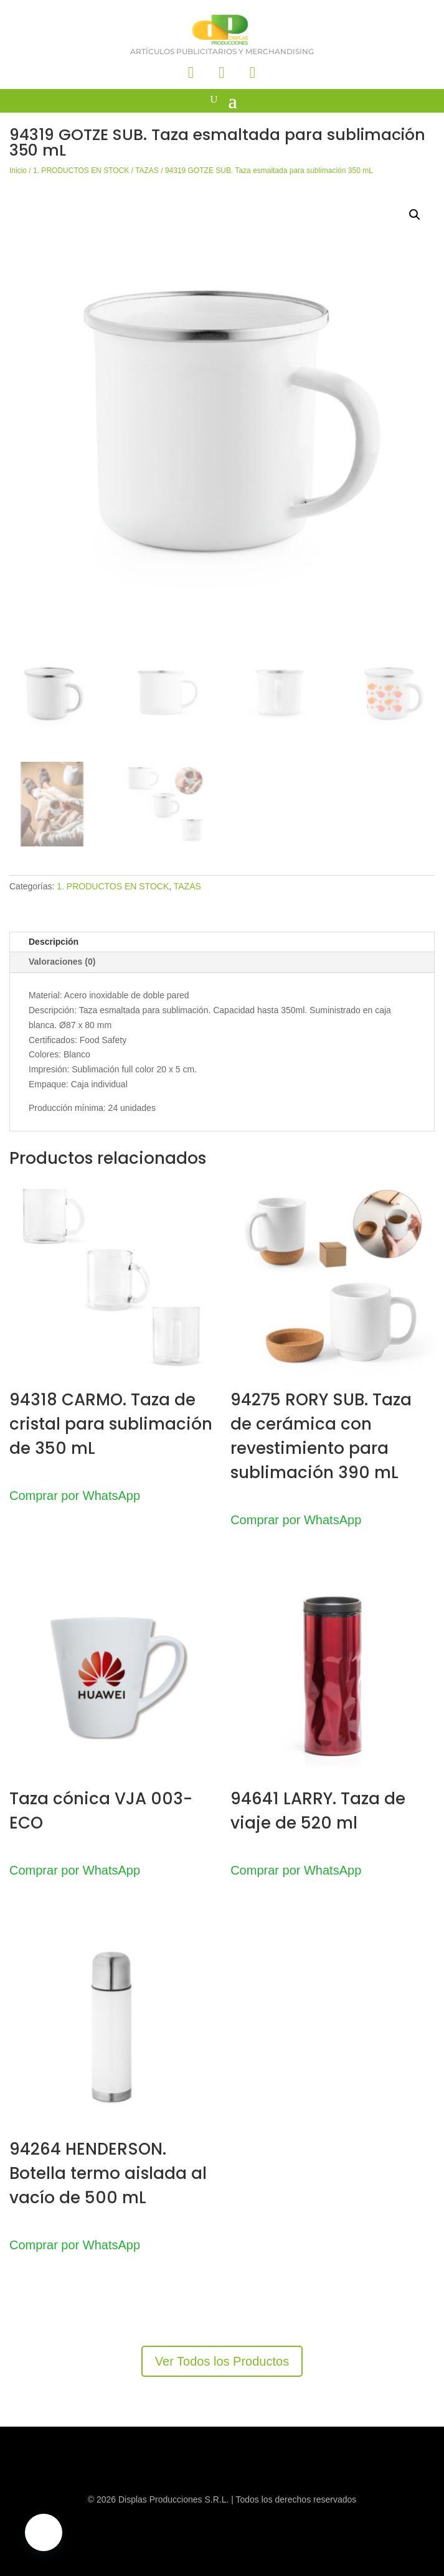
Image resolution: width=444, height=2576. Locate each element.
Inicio (18, 170)
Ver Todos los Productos (222, 2361)
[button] (415, 215)
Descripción (53, 942)
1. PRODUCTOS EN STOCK (81, 170)
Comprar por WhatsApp (74, 1495)
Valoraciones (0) (62, 962)
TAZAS (147, 170)
